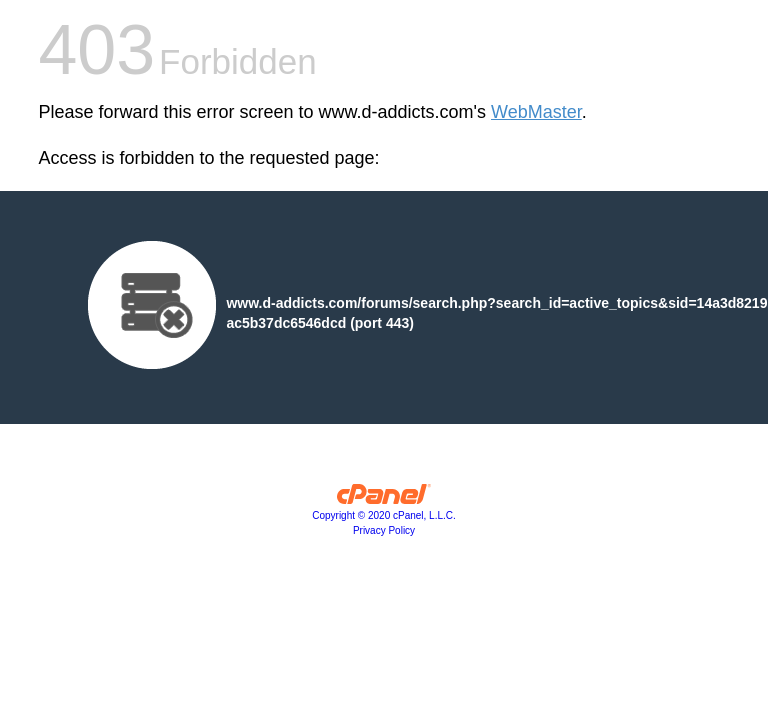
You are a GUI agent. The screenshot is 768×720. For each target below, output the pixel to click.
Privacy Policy (384, 530)
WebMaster (536, 112)
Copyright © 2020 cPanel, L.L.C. (384, 515)
